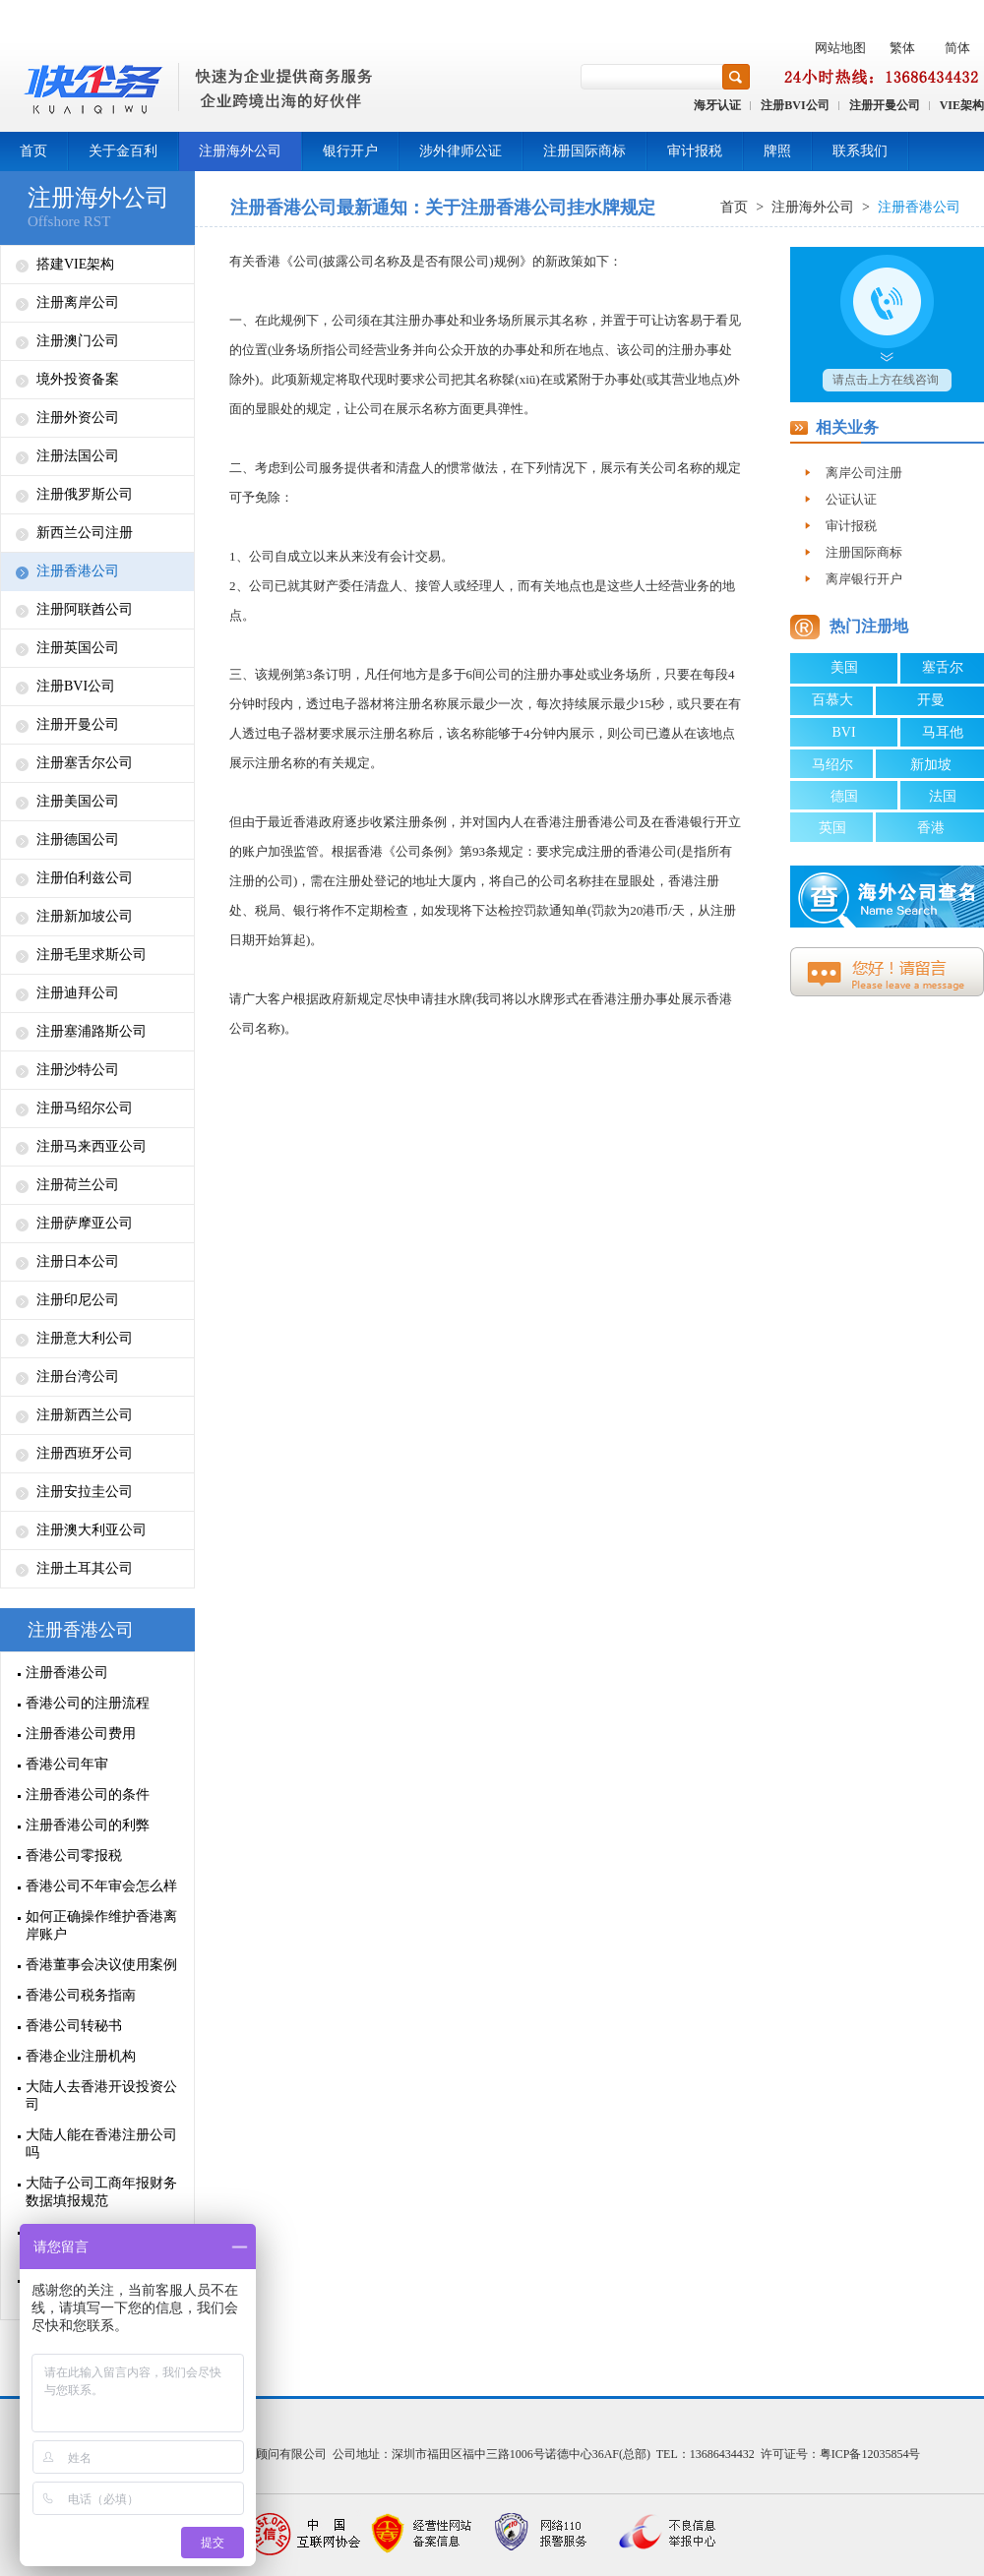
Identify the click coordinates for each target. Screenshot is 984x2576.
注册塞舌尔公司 (84, 762)
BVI (843, 732)
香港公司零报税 (74, 1855)
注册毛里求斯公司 (91, 954)
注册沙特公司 (77, 1069)
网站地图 (840, 47)
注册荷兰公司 (77, 1184)
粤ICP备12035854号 (870, 2454)
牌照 (777, 151)
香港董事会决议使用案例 (101, 1964)
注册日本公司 (77, 1261)
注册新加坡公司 (84, 916)
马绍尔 (832, 764)
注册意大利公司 (84, 1338)
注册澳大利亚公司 (91, 1530)
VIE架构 (962, 105)
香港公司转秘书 (74, 2025)
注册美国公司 (77, 801)
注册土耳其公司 (84, 1568)
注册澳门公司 (77, 340)
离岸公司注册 (864, 472)
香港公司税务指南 (81, 1995)
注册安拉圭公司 (84, 1491)
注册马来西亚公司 (91, 1146)
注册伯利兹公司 (84, 877)
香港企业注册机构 (81, 2056)
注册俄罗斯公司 (84, 494)
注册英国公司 (77, 647)
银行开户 (350, 151)
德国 (844, 796)
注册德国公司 (77, 839)
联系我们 (860, 151)
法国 (942, 796)
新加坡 (931, 764)
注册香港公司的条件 (88, 1794)
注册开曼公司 (884, 105)
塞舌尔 (942, 667)
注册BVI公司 (795, 105)
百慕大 (832, 699)
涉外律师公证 (460, 151)
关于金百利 (123, 151)
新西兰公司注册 (84, 532)
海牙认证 (717, 105)
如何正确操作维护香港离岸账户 (101, 1925)
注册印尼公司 (77, 1299)
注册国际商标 (584, 151)
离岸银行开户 (864, 578)
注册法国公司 (77, 456)
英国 (832, 827)
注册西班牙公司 (84, 1453)
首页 (33, 151)
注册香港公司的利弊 (88, 1825)
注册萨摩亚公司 (84, 1223)
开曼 (931, 699)
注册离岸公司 (77, 302)
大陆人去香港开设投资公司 (101, 2095)
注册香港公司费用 (81, 1733)
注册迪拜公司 (77, 993)
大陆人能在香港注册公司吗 (101, 2143)
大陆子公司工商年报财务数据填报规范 (101, 2192)
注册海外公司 (240, 151)
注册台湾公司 (77, 1376)
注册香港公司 (77, 571)
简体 (957, 47)
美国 (844, 667)
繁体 (902, 47)
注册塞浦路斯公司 (91, 1031)
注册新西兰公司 (84, 1415)
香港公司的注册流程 (88, 1703)
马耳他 (942, 732)
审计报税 (694, 151)
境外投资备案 (77, 379)
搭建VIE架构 (75, 264)
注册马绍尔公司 (84, 1108)
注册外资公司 (77, 417)
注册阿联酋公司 (84, 609)
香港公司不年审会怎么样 (101, 1886)
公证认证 (851, 499)
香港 (931, 827)
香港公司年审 (67, 1764)
